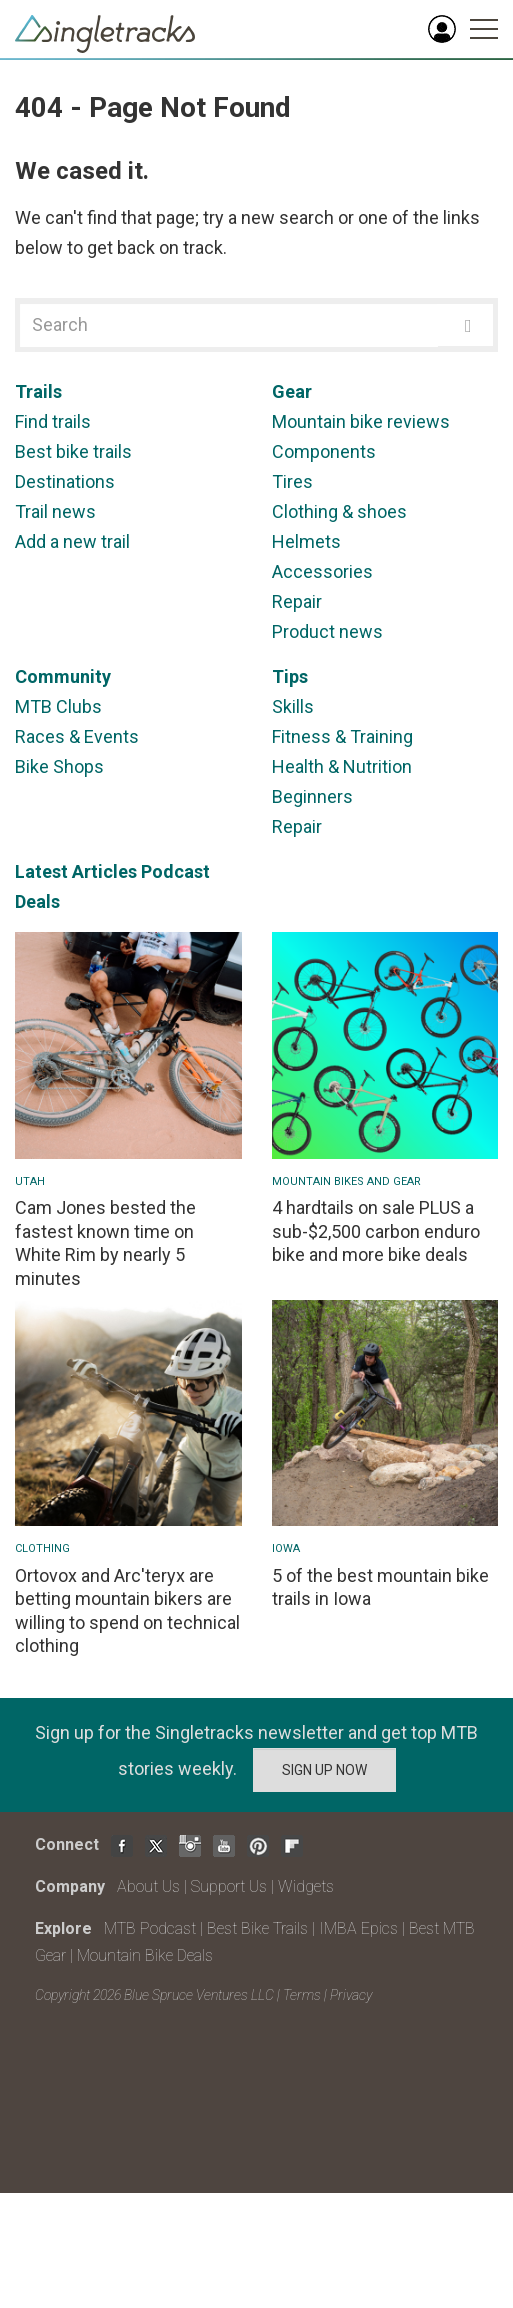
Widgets (306, 1886)
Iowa (286, 1548)
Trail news (55, 511)
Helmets (306, 541)
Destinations (65, 481)
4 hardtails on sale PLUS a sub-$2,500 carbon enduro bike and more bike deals (376, 1231)
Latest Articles (76, 871)
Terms (302, 1995)
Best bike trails (73, 451)
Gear (292, 391)
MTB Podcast (150, 1928)
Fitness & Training (342, 736)
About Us (148, 1886)
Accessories (322, 571)
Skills (293, 706)
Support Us (229, 1886)
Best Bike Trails (257, 1928)
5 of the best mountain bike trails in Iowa (380, 1587)
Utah (30, 1181)
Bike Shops (59, 766)
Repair (297, 601)
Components (324, 451)
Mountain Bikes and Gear (346, 1181)
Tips (290, 676)
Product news (327, 631)
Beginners (312, 796)
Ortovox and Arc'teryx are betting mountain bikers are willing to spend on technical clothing (127, 1610)
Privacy (351, 1995)
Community (63, 676)
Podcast (175, 871)
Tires (292, 481)
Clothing (42, 1548)
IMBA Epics (358, 1928)
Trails (38, 391)
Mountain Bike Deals (145, 1955)
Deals (37, 901)
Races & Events (77, 736)
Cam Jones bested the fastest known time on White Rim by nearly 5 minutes (105, 1242)
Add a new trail (72, 541)
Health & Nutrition (342, 766)
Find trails (53, 421)
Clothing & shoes (339, 511)
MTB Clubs (58, 706)
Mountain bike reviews (361, 421)
